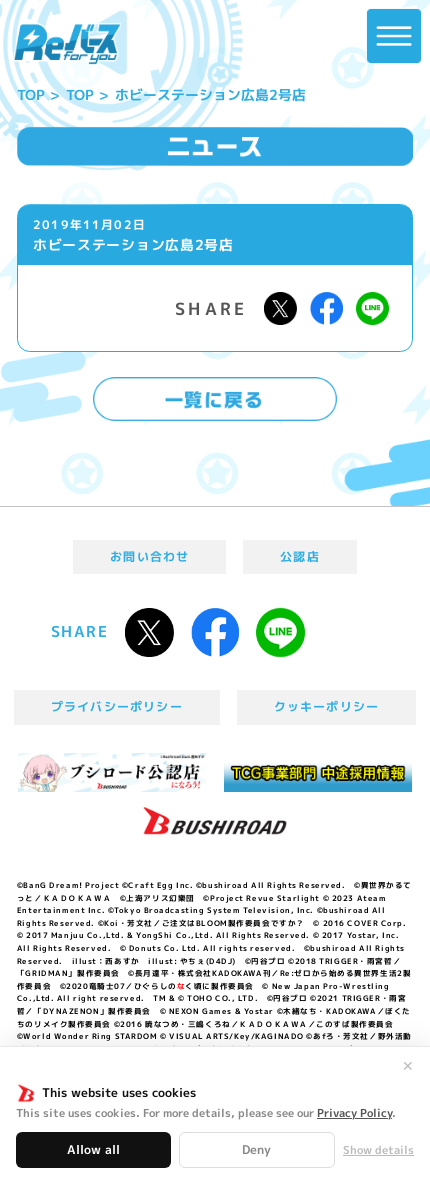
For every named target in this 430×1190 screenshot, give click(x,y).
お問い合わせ (149, 556)
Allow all (93, 1149)
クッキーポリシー (327, 706)
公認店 (300, 556)
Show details (378, 1150)
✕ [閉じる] (408, 1066)
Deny (256, 1149)
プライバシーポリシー (117, 706)
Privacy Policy (354, 1113)
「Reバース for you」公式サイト (67, 44)
